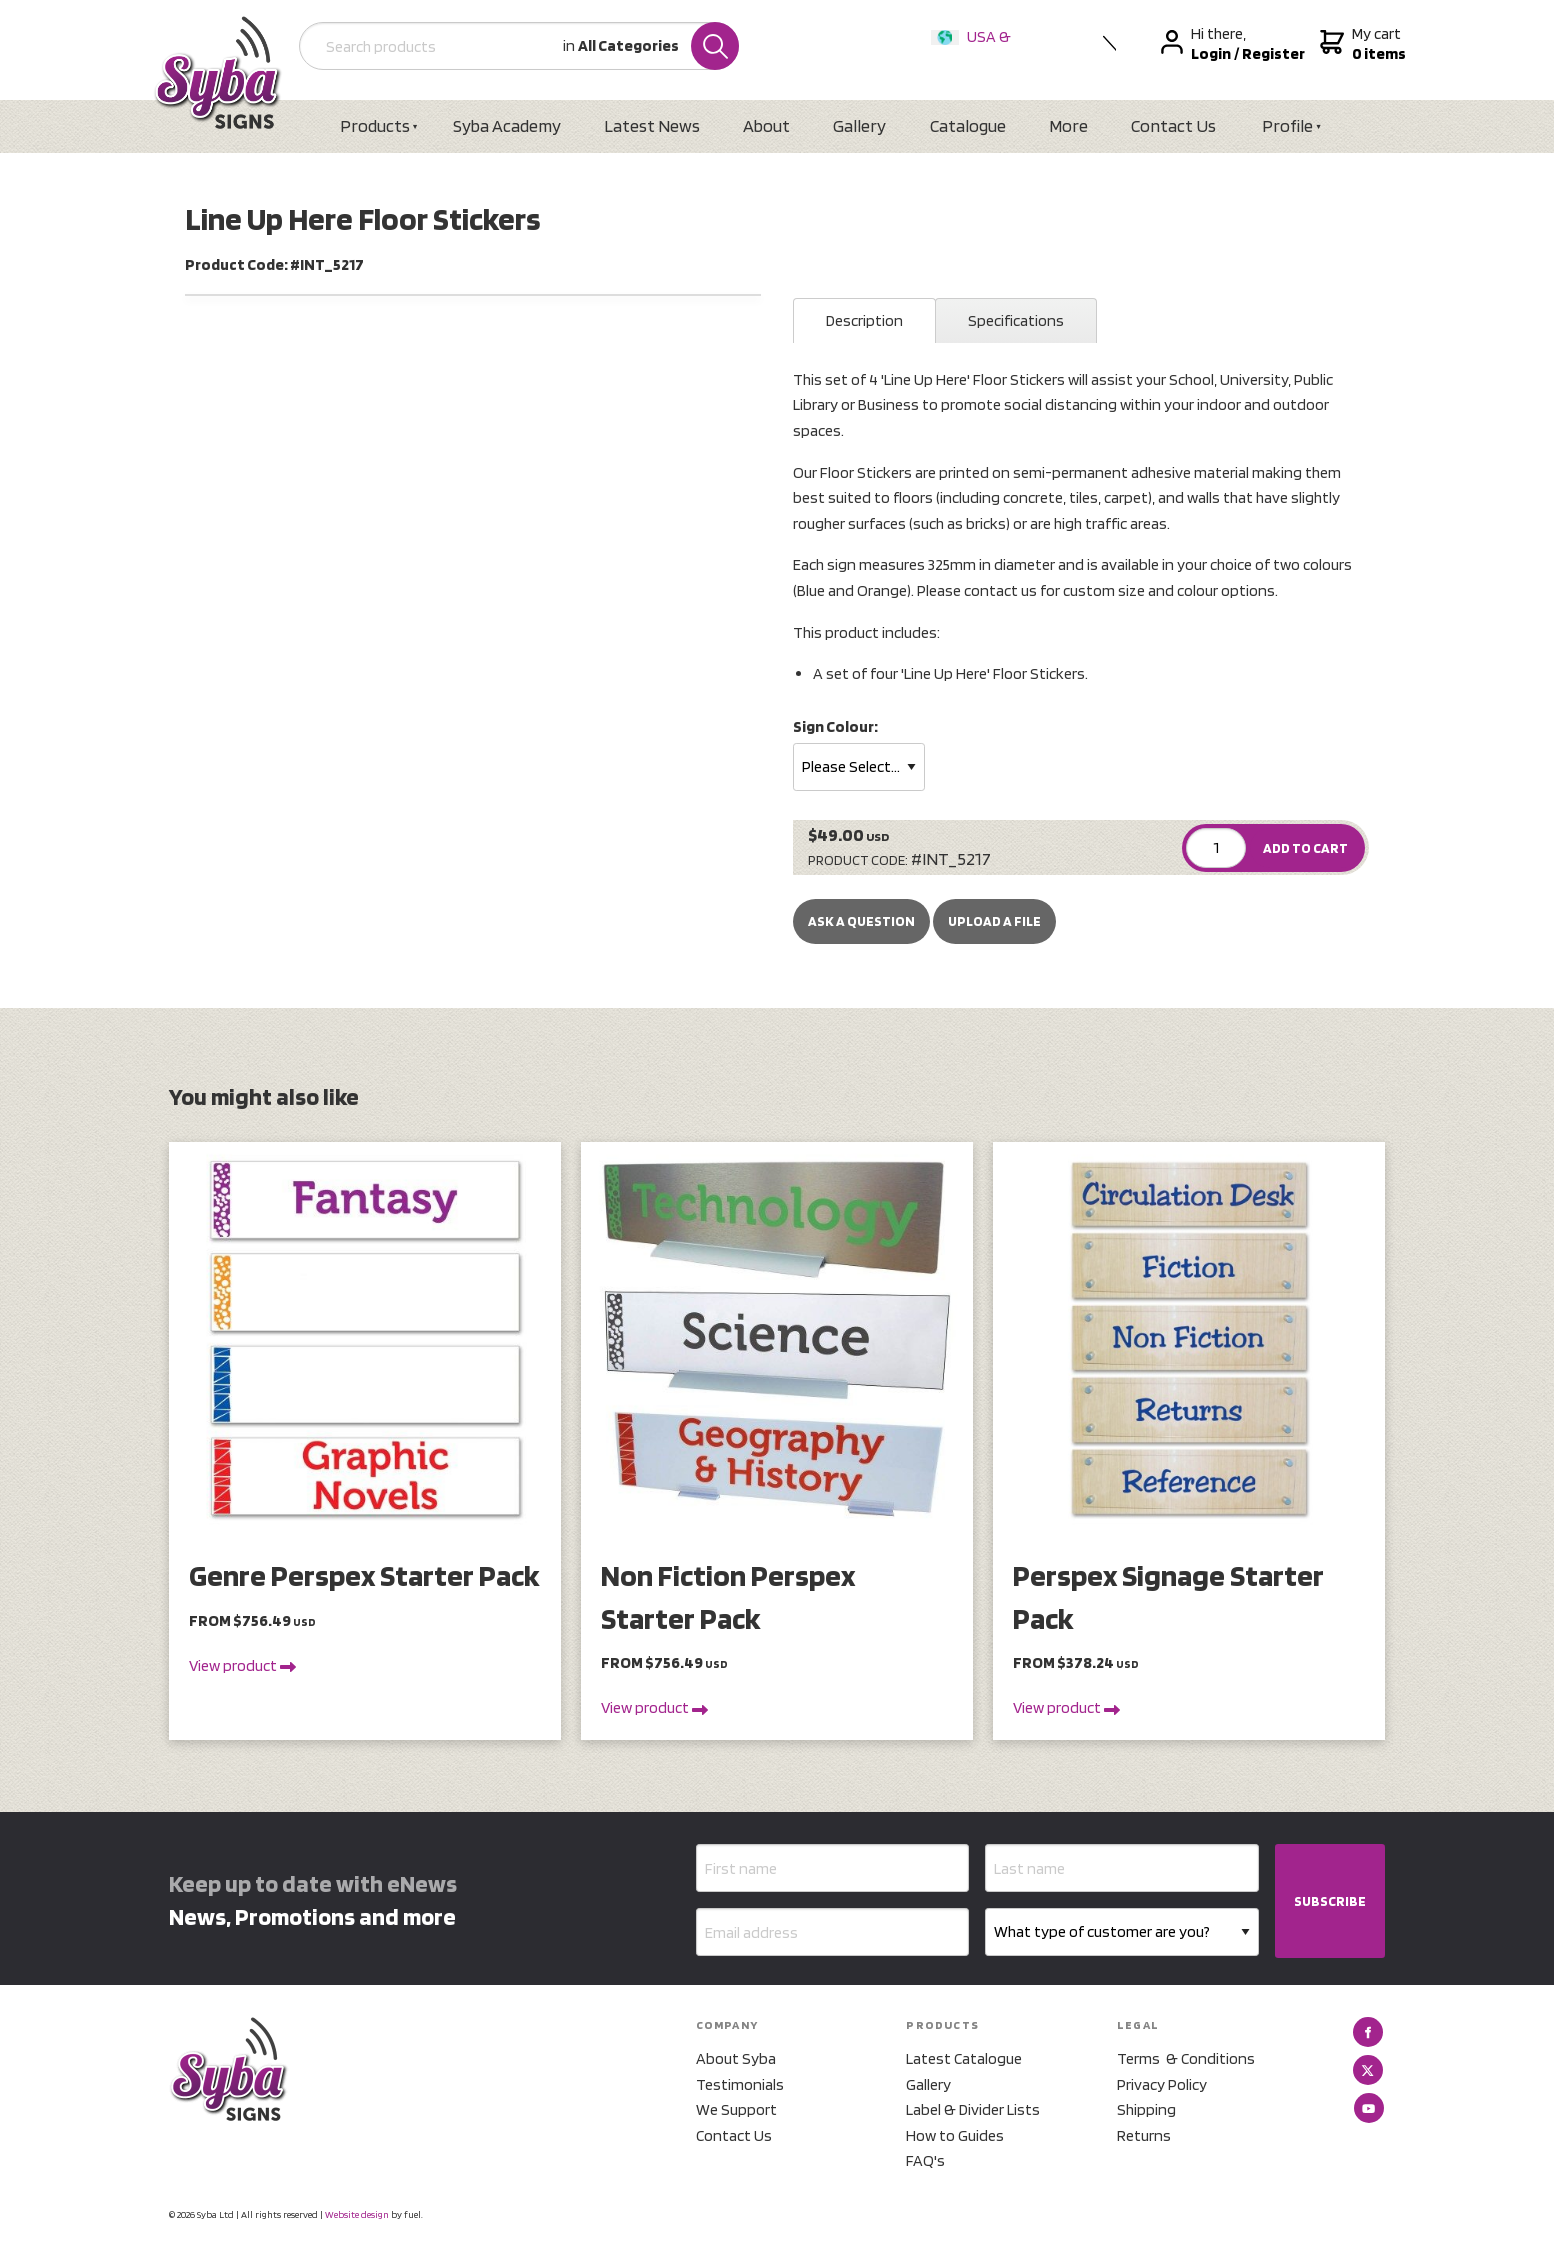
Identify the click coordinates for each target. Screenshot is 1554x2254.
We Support (736, 2109)
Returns (1144, 2135)
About (766, 125)
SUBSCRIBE (1330, 1901)
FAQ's (925, 2160)
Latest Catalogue (964, 2058)
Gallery (859, 125)
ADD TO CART (1305, 848)
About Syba (736, 2058)
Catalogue (968, 125)
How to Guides (955, 2135)
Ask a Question (861, 921)
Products (375, 125)
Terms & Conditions (1186, 2058)
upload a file (994, 921)
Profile (1287, 125)
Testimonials (740, 2084)
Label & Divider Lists (973, 2109)
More (1068, 125)
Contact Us (1173, 125)
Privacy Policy (1162, 2084)
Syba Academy (507, 125)
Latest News (652, 125)
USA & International (975, 49)
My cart (1360, 44)
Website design (357, 2214)
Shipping (1146, 2109)
